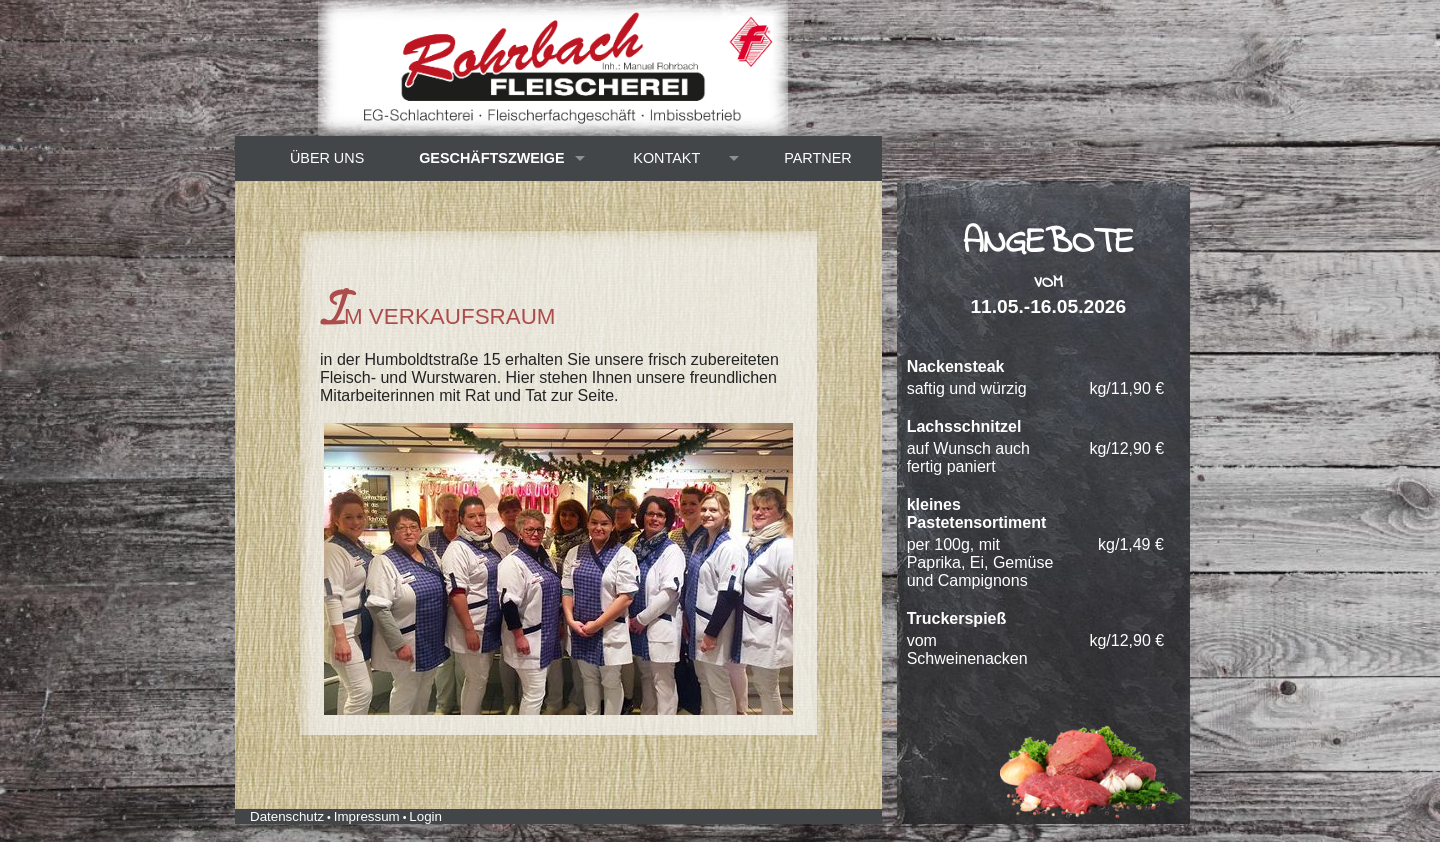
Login (425, 816)
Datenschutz (287, 816)
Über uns (327, 158)
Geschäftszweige (492, 158)
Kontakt (666, 158)
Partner (817, 158)
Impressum (367, 816)
